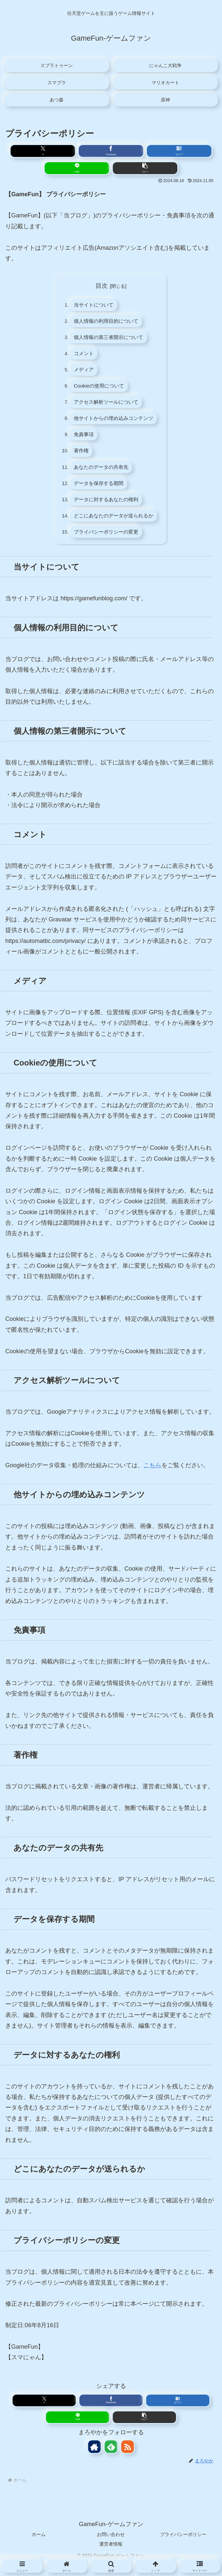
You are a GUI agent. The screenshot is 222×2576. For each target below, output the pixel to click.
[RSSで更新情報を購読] (127, 2457)
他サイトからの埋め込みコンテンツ (113, 424)
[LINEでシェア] (77, 168)
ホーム (39, 2545)
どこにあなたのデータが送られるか (113, 525)
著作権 (79, 457)
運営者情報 (110, 2554)
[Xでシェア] (43, 151)
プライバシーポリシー (183, 2545)
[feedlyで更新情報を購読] (111, 2457)
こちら (152, 1476)
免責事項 (82, 440)
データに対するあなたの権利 (105, 508)
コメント (82, 356)
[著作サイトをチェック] (95, 2457)
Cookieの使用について (98, 390)
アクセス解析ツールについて (105, 407)
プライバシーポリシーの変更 (105, 542)
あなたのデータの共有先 (100, 474)
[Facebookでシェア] (111, 151)
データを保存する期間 (97, 491)
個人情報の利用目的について (105, 322)
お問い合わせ (111, 2545)
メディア (82, 373)
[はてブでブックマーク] (179, 151)
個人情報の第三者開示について (108, 339)
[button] (145, 168)
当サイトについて (92, 305)
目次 (102, 285)
